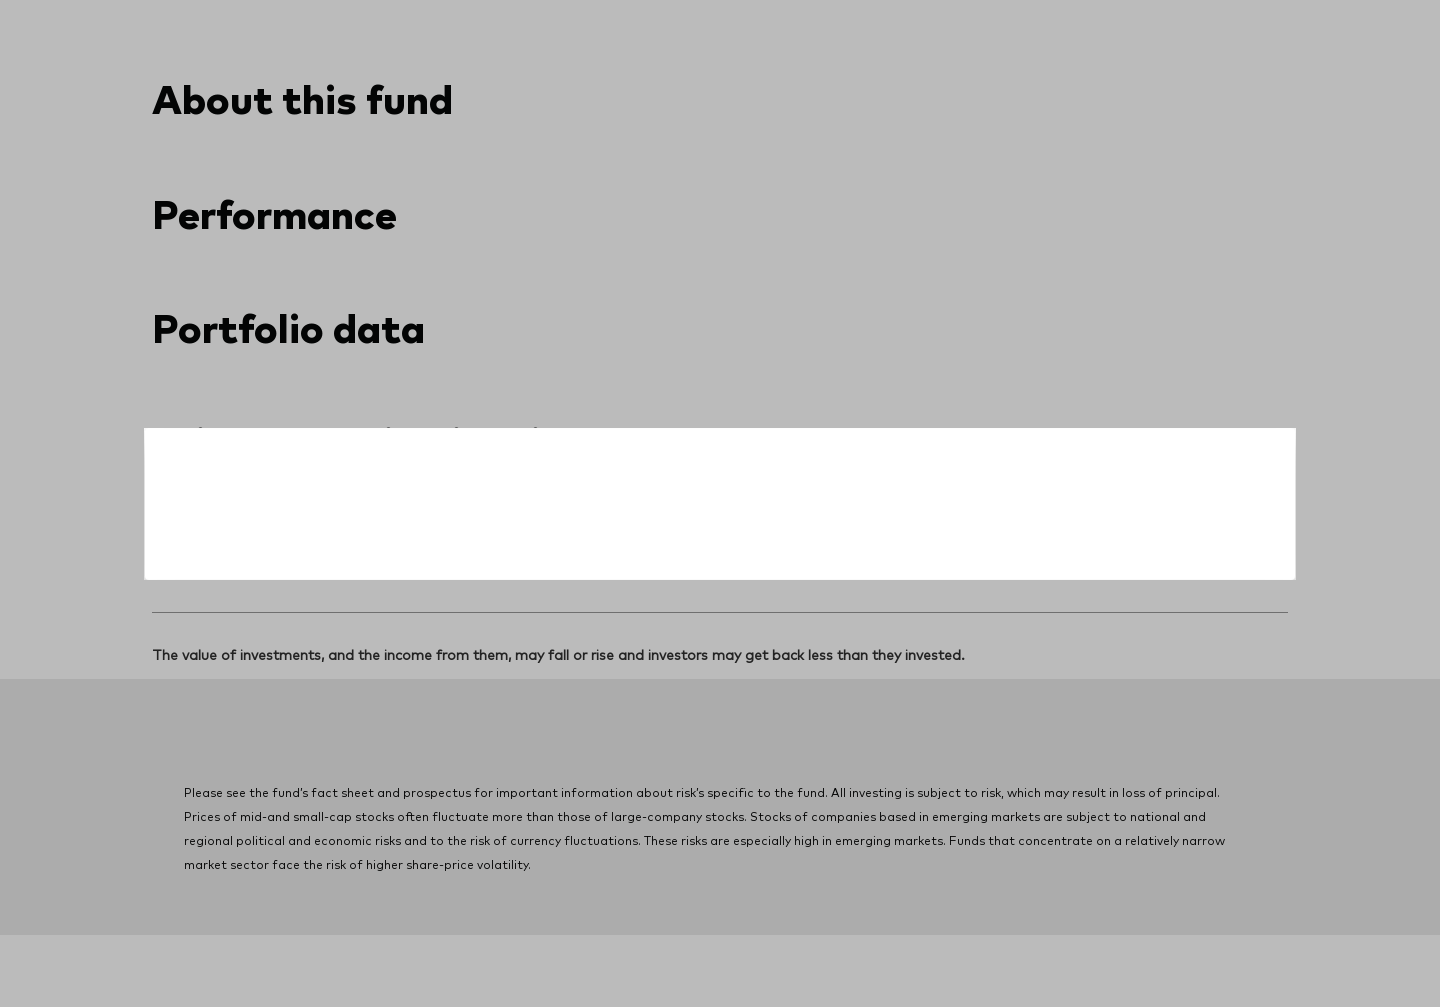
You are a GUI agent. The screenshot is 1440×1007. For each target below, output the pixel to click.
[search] (1236, 95)
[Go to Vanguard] (206, 794)
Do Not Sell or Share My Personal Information (418, 944)
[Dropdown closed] (224, 18)
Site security (631, 944)
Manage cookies (908, 944)
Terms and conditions (762, 944)
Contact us (1194, 18)
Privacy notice (198, 944)
